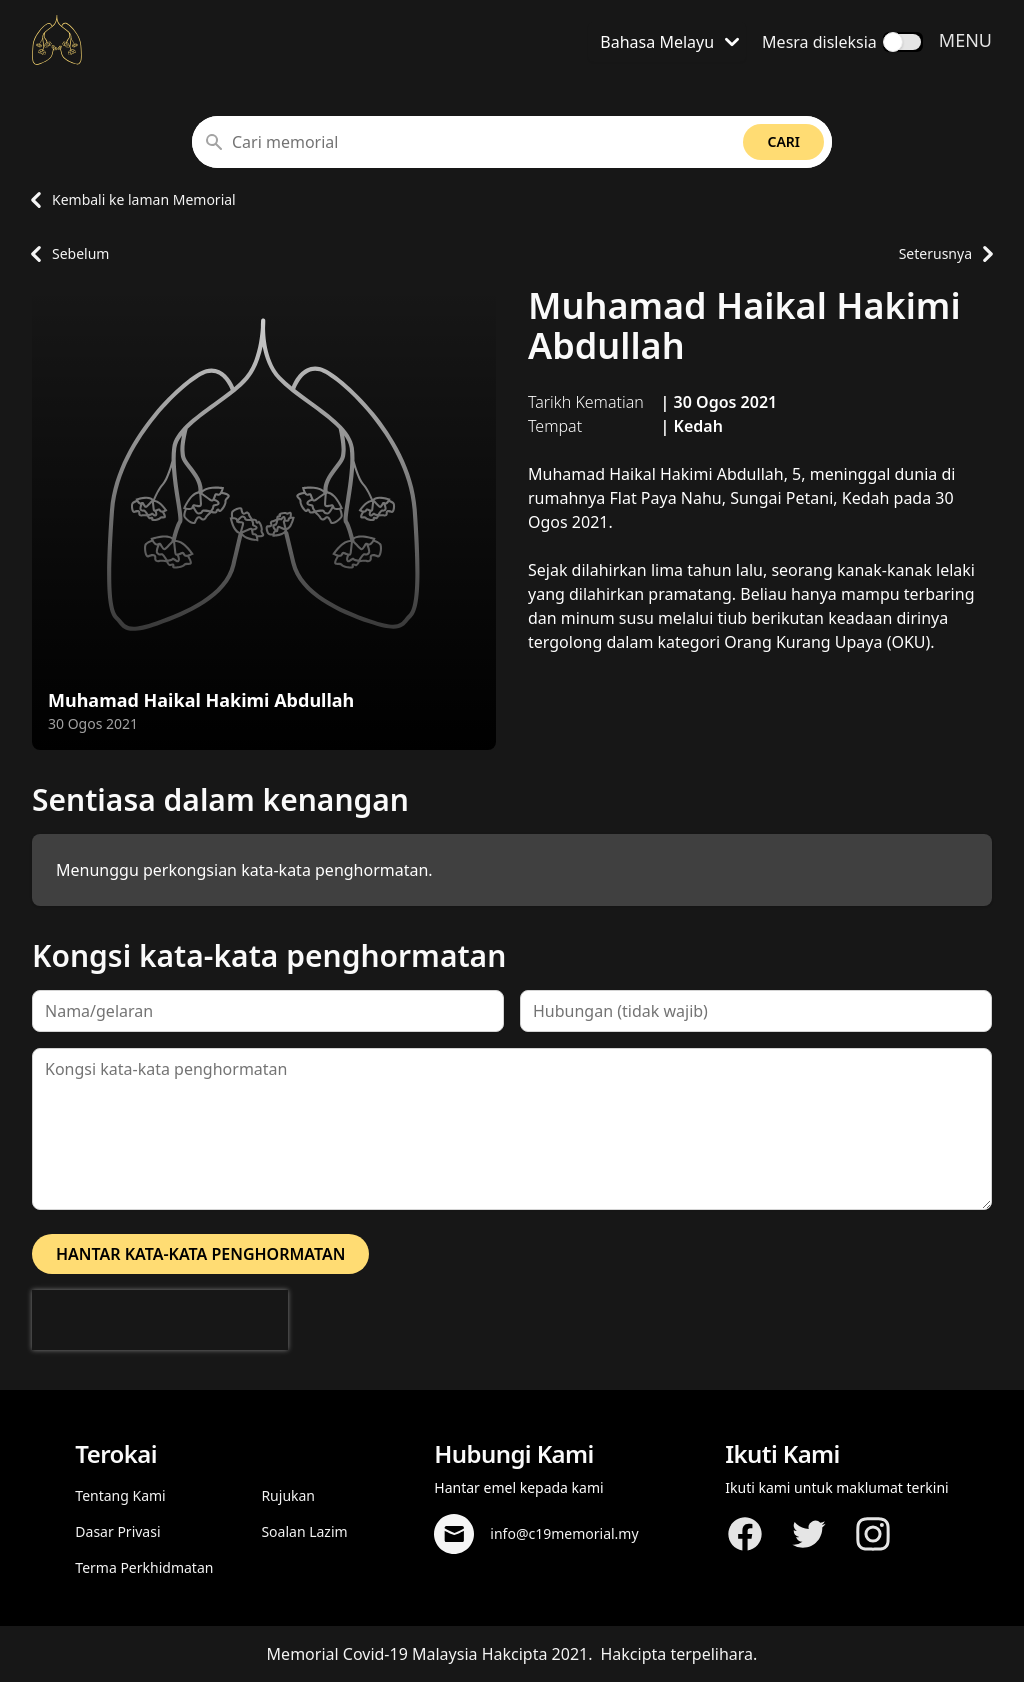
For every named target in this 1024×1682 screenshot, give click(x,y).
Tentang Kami (120, 1495)
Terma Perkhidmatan (144, 1567)
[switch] (903, 42)
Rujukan (288, 1495)
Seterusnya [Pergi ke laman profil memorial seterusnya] (945, 254)
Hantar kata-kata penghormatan (200, 1254)
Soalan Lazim (304, 1531)
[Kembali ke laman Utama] (57, 40)
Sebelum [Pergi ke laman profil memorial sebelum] (64, 254)
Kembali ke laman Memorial (128, 200)
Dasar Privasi (117, 1531)
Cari (783, 141)
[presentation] (160, 1320)
